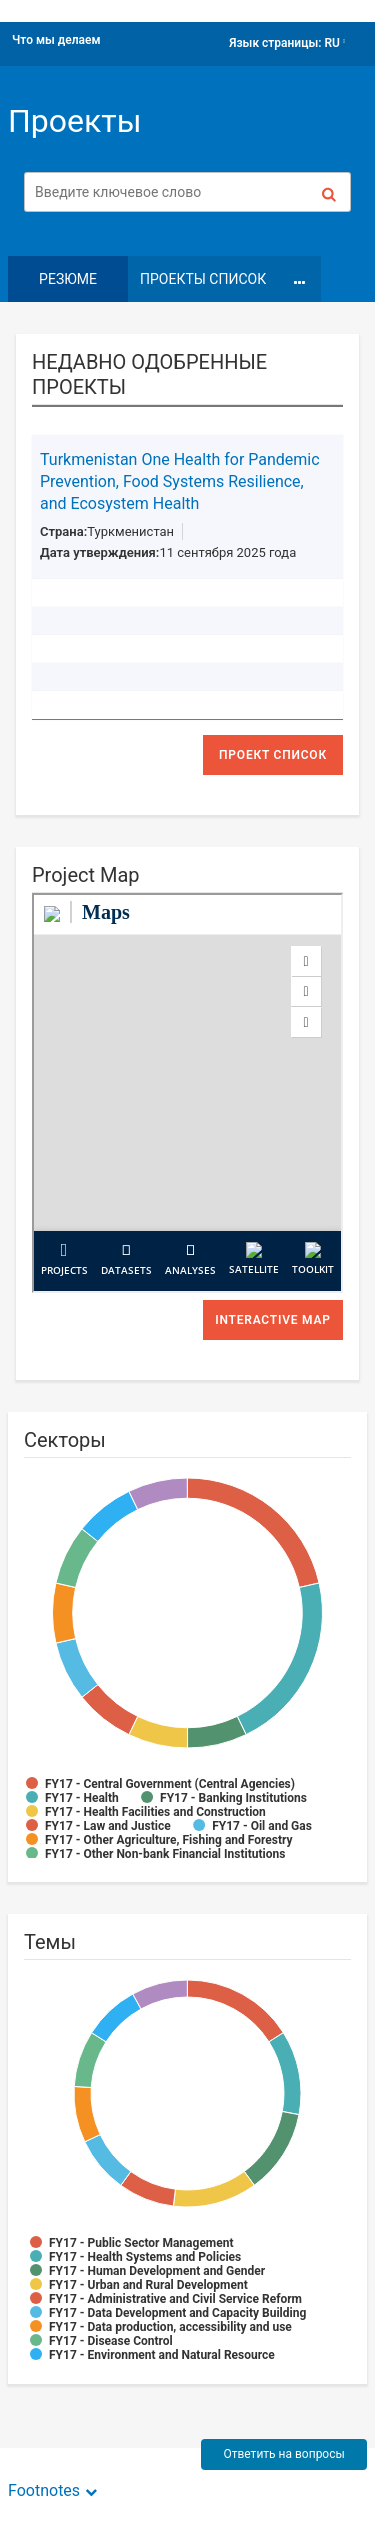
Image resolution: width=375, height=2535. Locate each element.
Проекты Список (203, 279)
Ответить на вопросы (283, 2454)
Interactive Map (273, 1320)
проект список (273, 755)
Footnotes (44, 2490)
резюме (68, 279)
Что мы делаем (56, 40)
